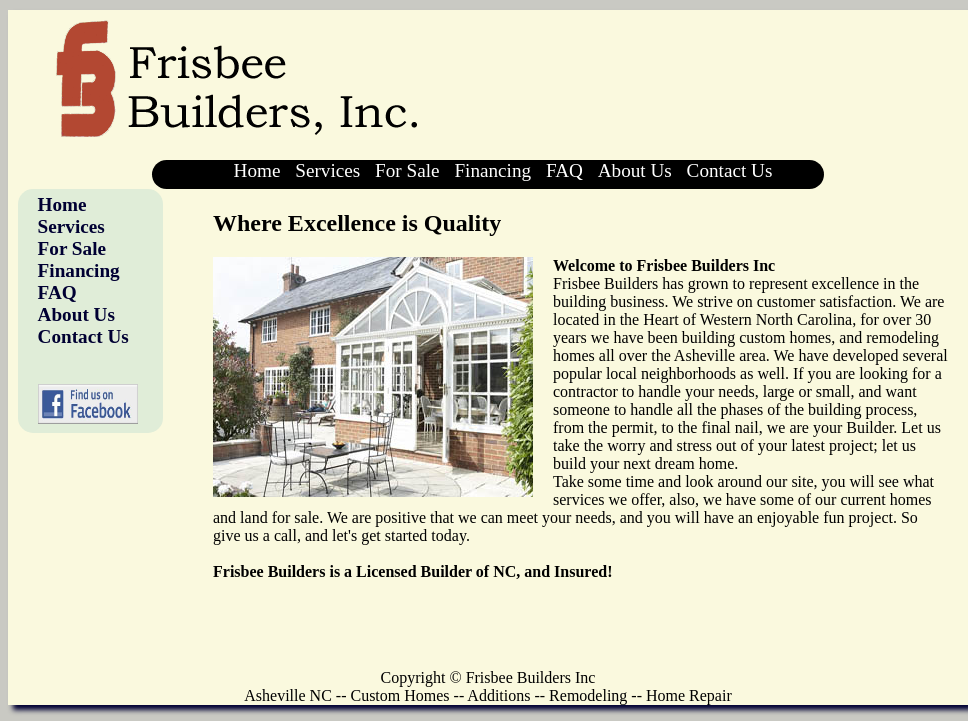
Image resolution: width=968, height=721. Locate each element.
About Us (635, 170)
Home (257, 170)
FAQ (564, 170)
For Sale (407, 170)
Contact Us (730, 170)
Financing (492, 170)
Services (327, 170)
